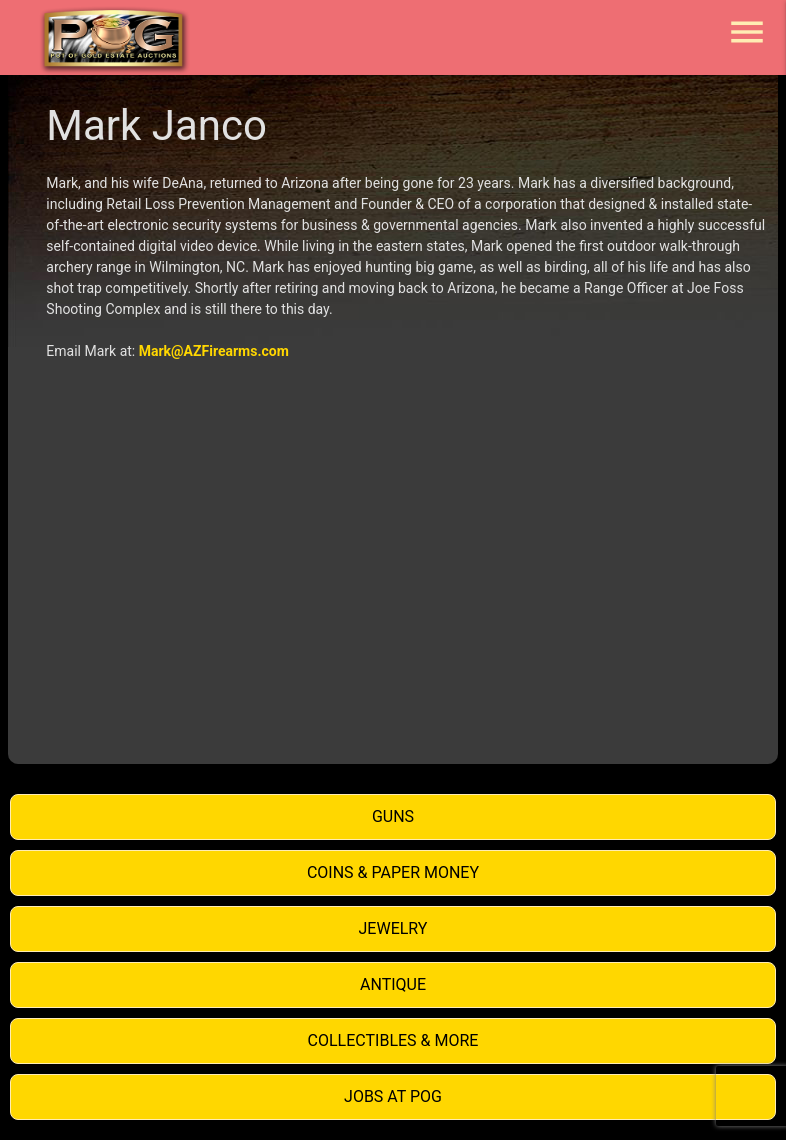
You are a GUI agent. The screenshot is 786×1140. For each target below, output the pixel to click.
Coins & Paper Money (393, 872)
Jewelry (393, 928)
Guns (393, 816)
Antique (393, 984)
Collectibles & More (393, 1040)
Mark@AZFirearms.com (214, 351)
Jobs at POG (393, 1096)
